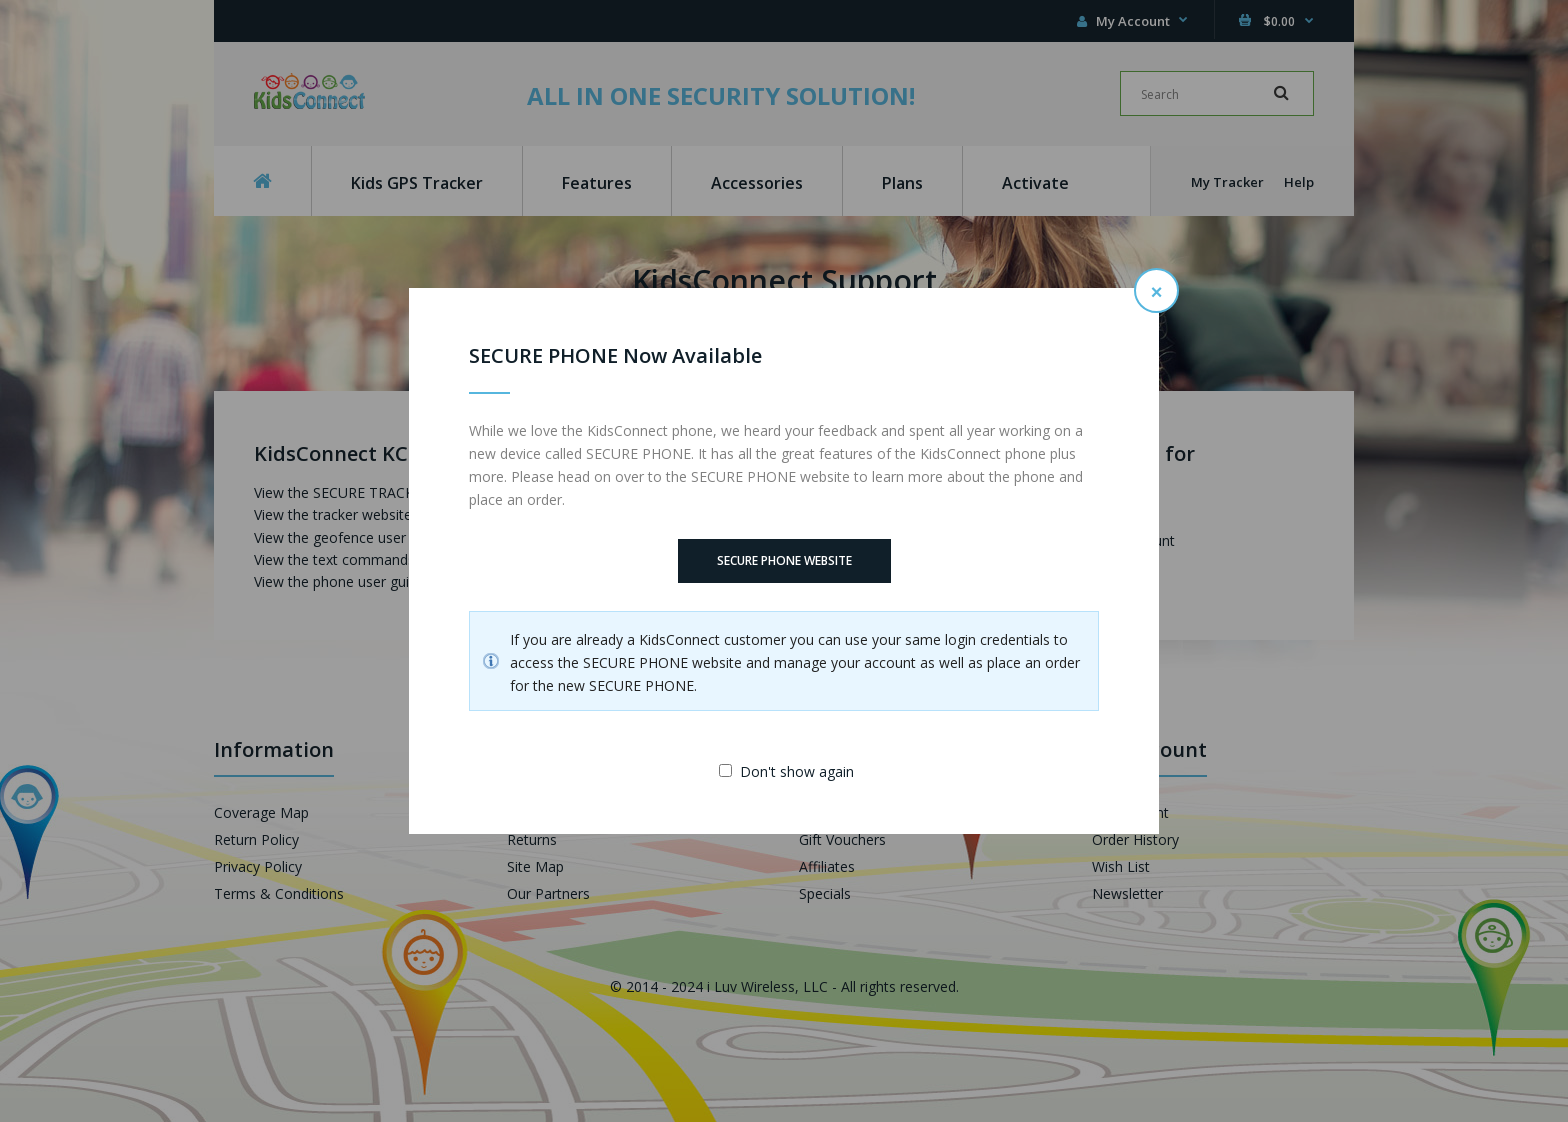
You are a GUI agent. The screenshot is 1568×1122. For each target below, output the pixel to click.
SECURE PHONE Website (784, 560)
